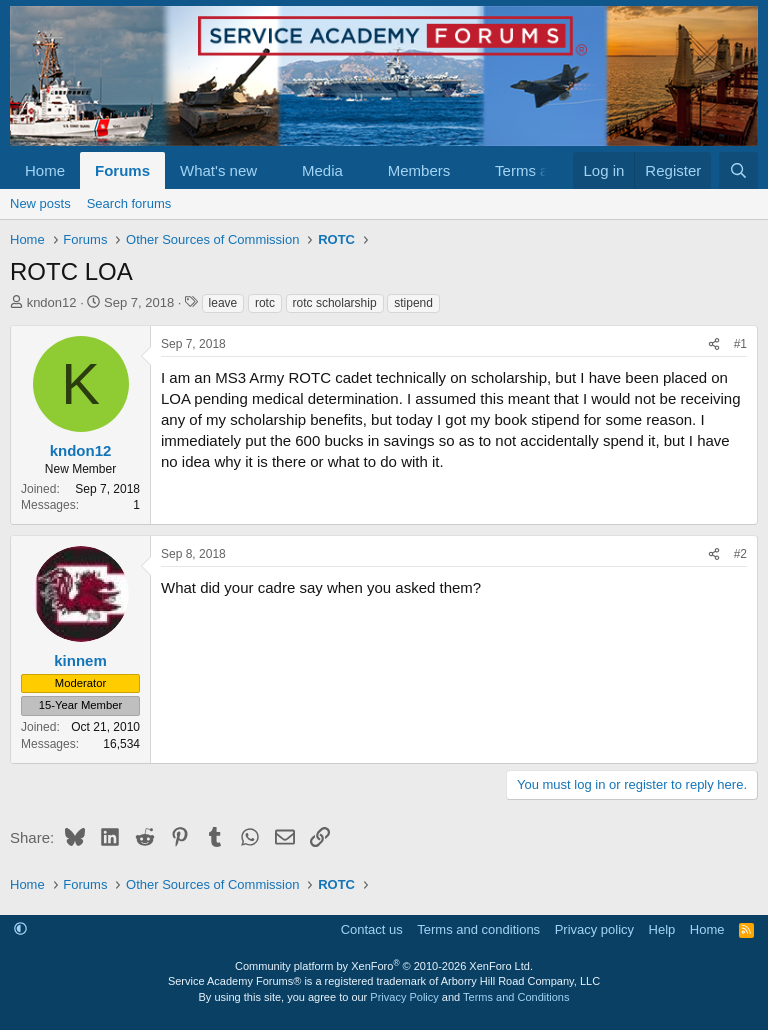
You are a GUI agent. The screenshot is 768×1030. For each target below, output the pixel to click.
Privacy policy (594, 929)
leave (223, 303)
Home (45, 170)
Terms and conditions (478, 929)
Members (419, 170)
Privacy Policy (404, 997)
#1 (740, 344)
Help (662, 929)
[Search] (738, 170)
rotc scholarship (335, 303)
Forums (122, 170)
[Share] (714, 344)
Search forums (129, 203)
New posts (40, 203)
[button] (273, 170)
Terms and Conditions (516, 997)
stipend (413, 303)
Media (322, 170)
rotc (265, 303)
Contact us (372, 929)
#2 (740, 554)
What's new (218, 170)
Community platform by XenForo (384, 966)
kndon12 (52, 302)
